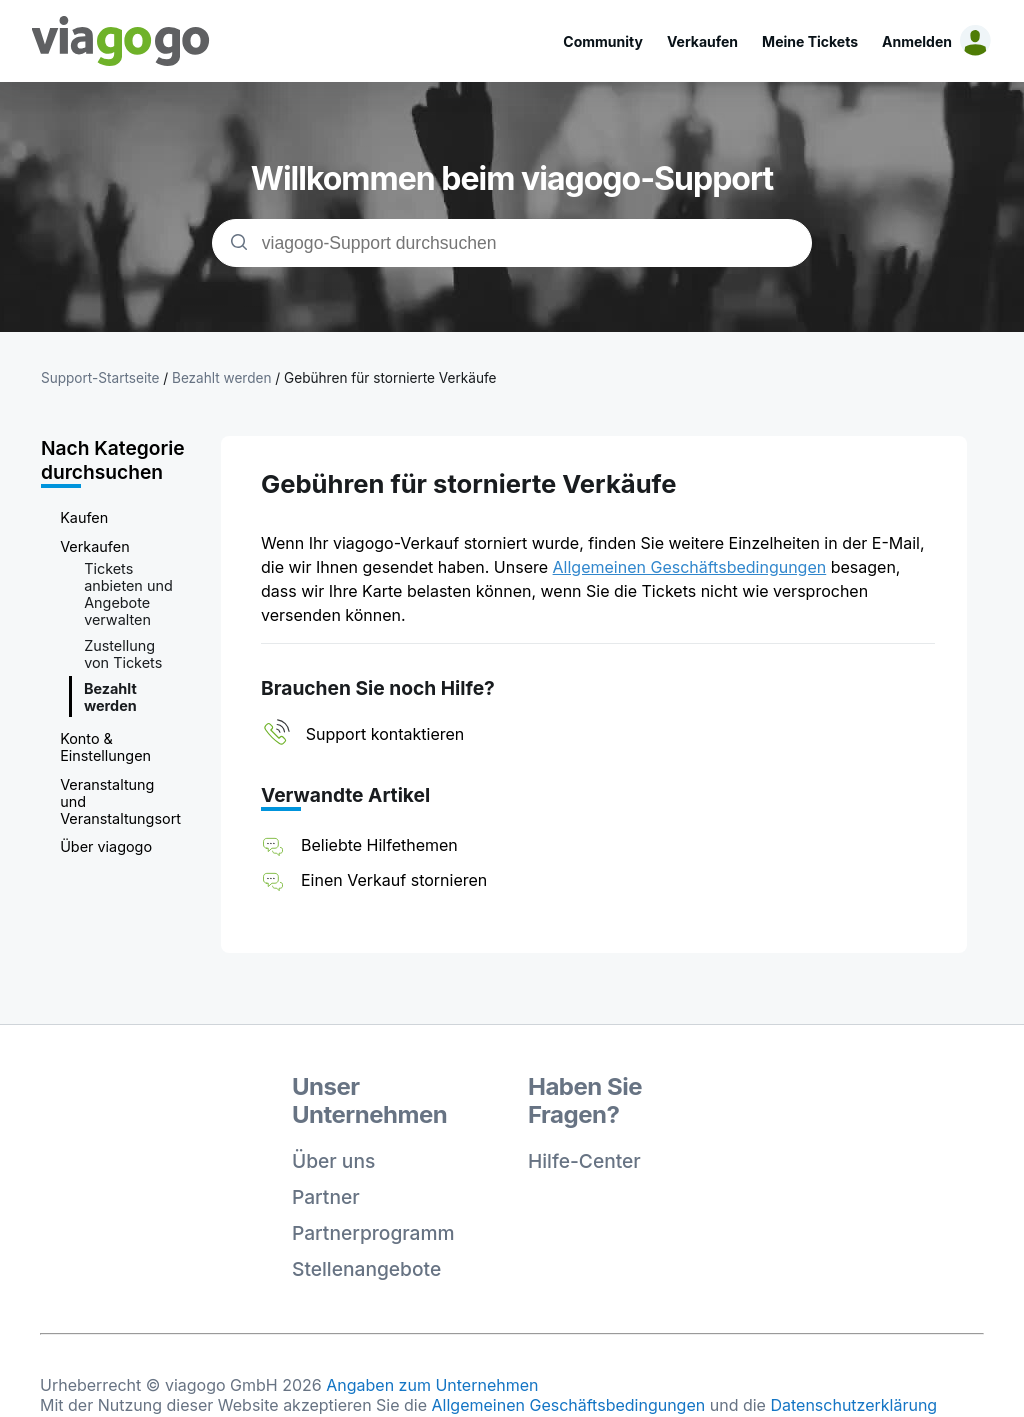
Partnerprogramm (373, 1233)
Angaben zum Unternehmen (432, 1385)
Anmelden (917, 41)
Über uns (333, 1161)
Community (603, 41)
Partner (326, 1197)
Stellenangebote (366, 1269)
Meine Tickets (810, 41)
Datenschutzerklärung (853, 1405)
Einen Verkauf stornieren (394, 880)
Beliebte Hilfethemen (379, 845)
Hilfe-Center (584, 1161)
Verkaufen (702, 41)
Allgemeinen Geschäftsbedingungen (690, 567)
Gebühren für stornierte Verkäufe (390, 378)
